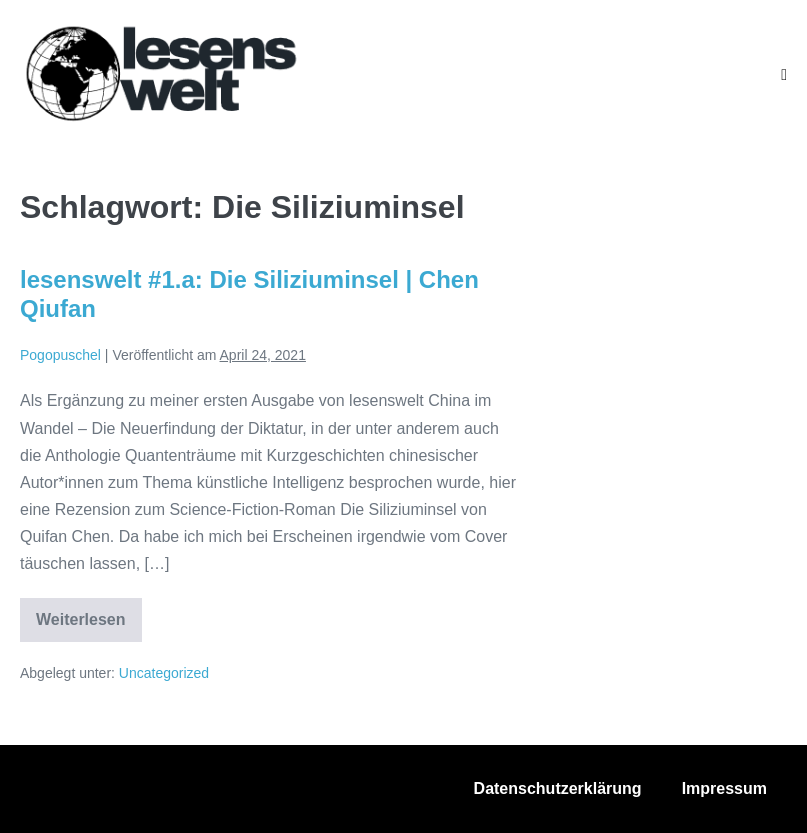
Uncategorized (164, 673)
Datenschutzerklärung (558, 788)
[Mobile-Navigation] (784, 75)
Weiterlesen (89, 626)
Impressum (724, 788)
